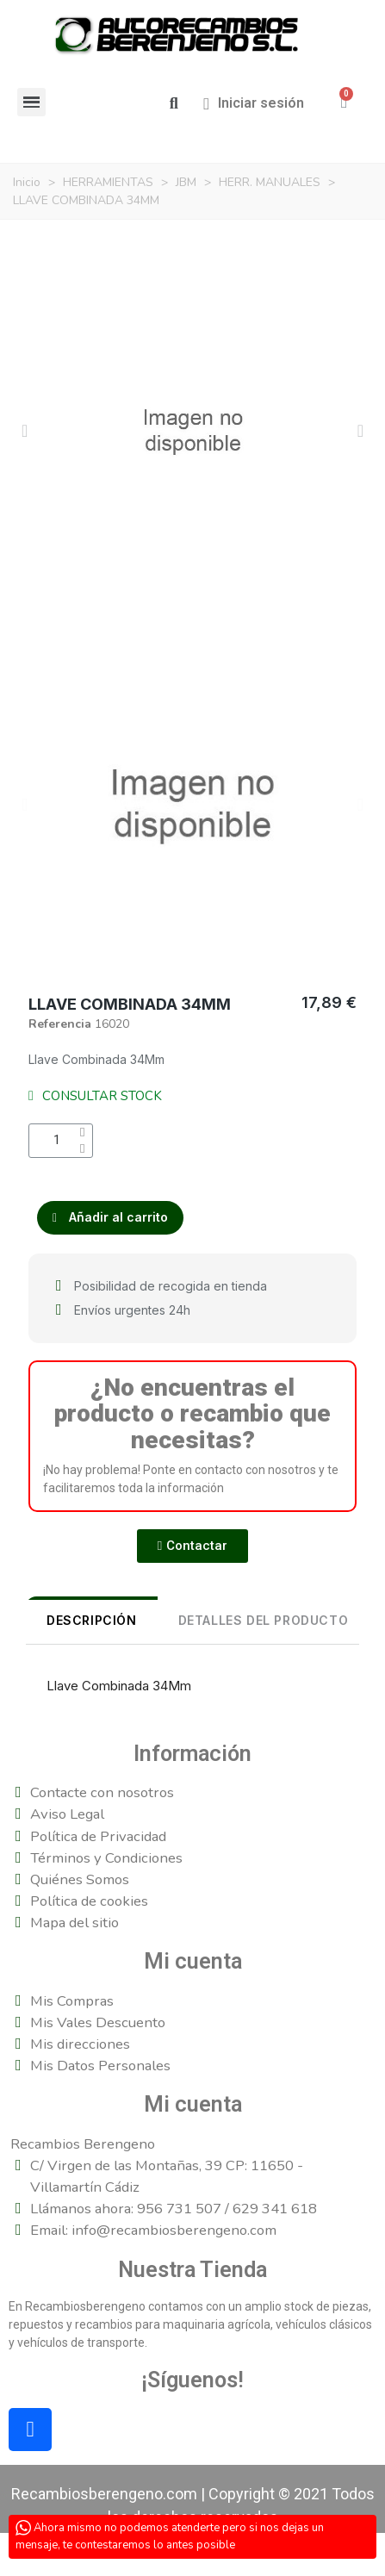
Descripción (92, 1620)
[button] (173, 104)
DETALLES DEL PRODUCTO (263, 1620)
